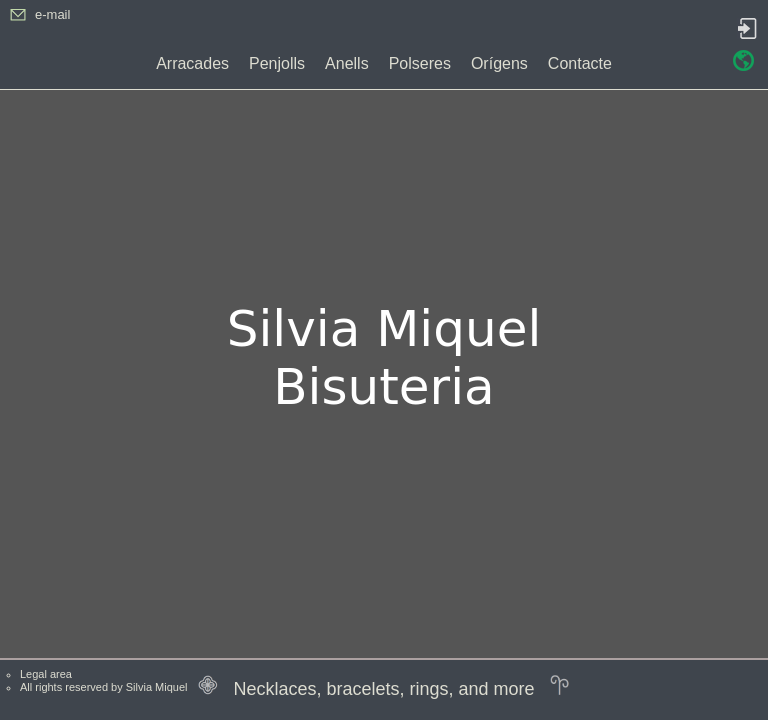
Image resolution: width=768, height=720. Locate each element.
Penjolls (277, 63)
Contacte (580, 63)
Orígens (499, 63)
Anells (347, 63)
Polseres (420, 63)
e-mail (52, 14)
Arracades (192, 63)
